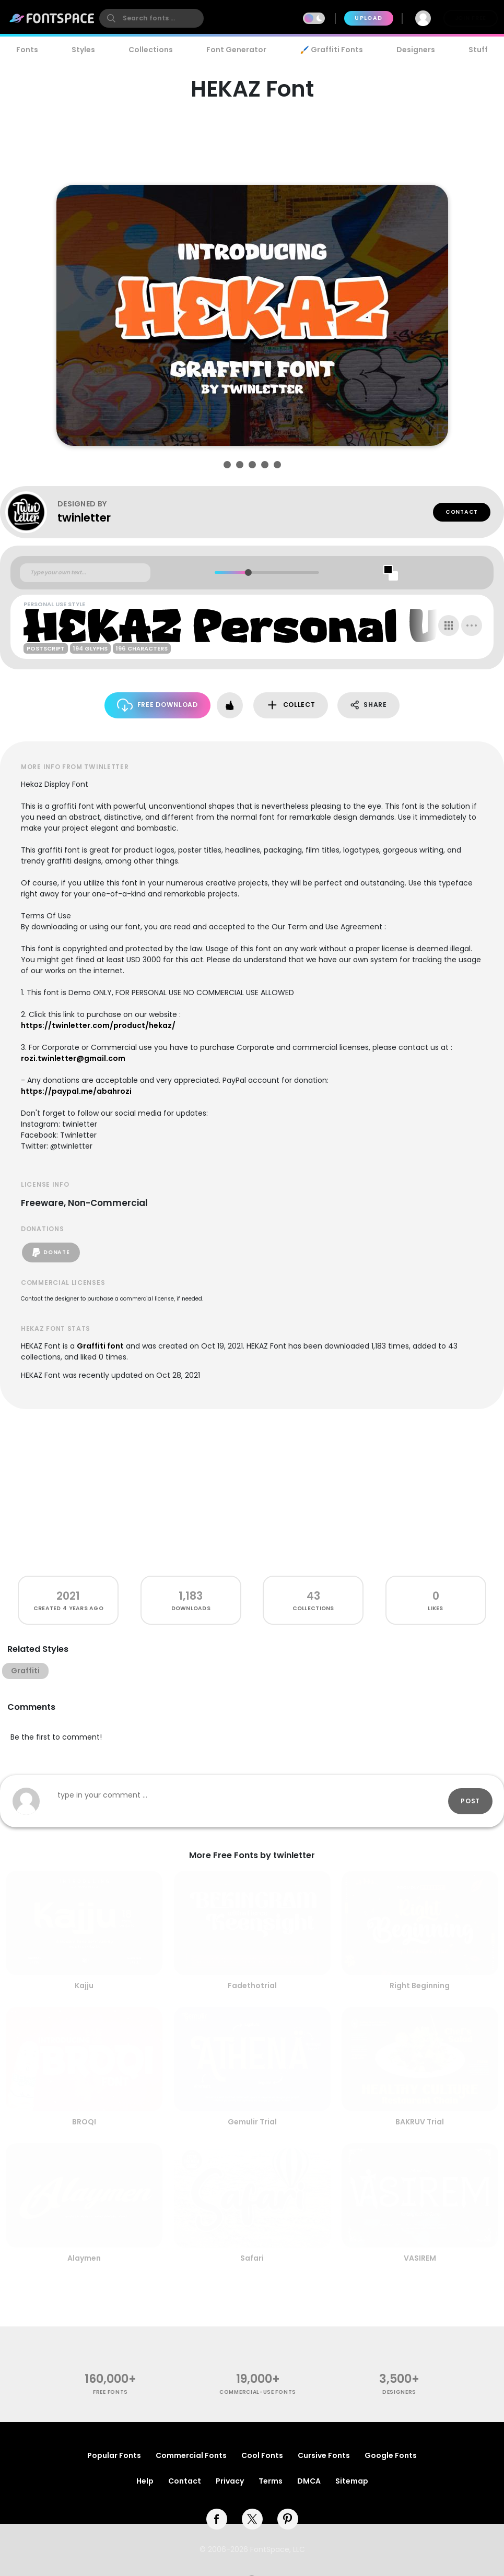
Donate (50, 1252)
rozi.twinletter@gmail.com (73, 1058)
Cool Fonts (262, 2455)
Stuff (478, 49)
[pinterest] (287, 2519)
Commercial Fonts (191, 2455)
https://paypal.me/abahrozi (76, 1091)
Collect (290, 705)
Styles (83, 49)
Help (145, 2481)
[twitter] (252, 2519)
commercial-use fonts (257, 2392)
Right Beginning (420, 1985)
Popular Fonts (114, 2455)
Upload (368, 18)
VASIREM (420, 2258)
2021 (68, 1595)
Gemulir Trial (252, 2122)
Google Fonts (391, 2455)
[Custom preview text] (85, 572)
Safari (252, 2258)
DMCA (309, 2481)
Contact (462, 512)
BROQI (84, 2122)
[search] (151, 18)
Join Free (470, 18)
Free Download (157, 705)
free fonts (110, 2392)
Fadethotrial (252, 1985)
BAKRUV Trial (419, 2122)
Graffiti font (100, 1346)
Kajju (84, 1985)
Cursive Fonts (324, 2455)
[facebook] (216, 2519)
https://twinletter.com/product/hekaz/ (98, 1025)
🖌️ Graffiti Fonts (331, 49)
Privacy (230, 2481)
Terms (271, 2481)
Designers (415, 49)
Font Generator (236, 49)
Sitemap (351, 2481)
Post (470, 1801)
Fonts (27, 49)
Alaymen (84, 2258)
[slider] (248, 572)
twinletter (84, 517)
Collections (150, 49)
